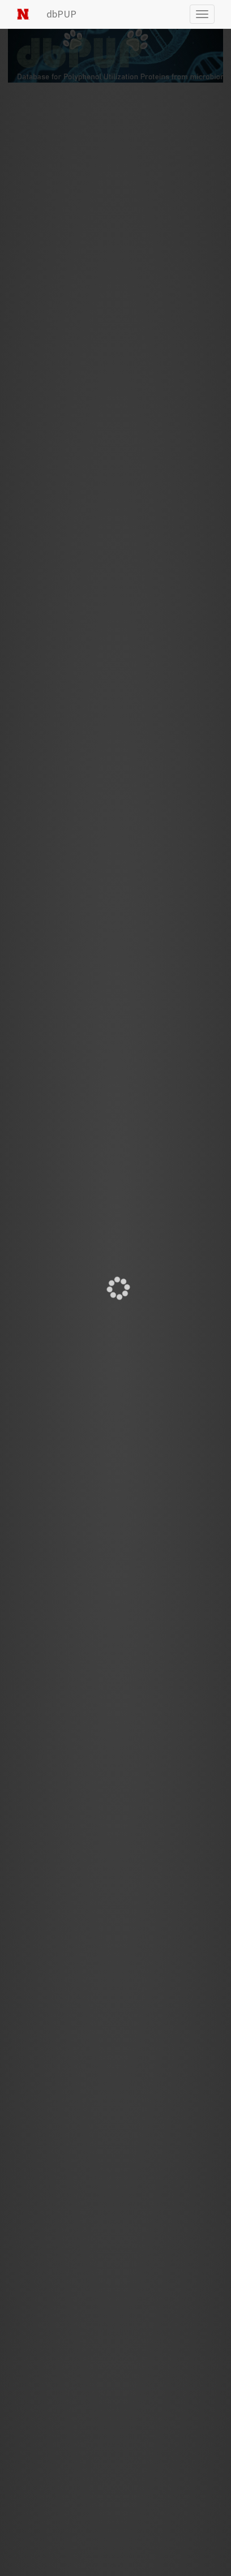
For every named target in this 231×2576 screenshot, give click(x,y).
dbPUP (61, 13)
